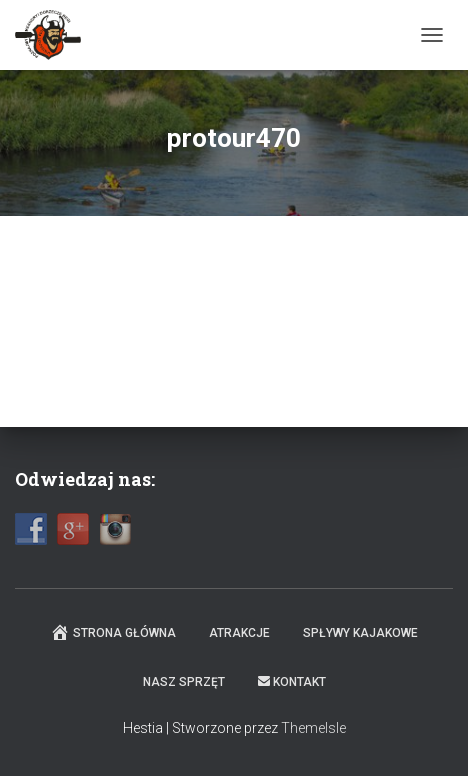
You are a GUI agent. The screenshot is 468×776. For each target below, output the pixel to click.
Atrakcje (239, 633)
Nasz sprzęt (184, 682)
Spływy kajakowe (360, 633)
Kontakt (292, 682)
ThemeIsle (313, 728)
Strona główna (113, 632)
